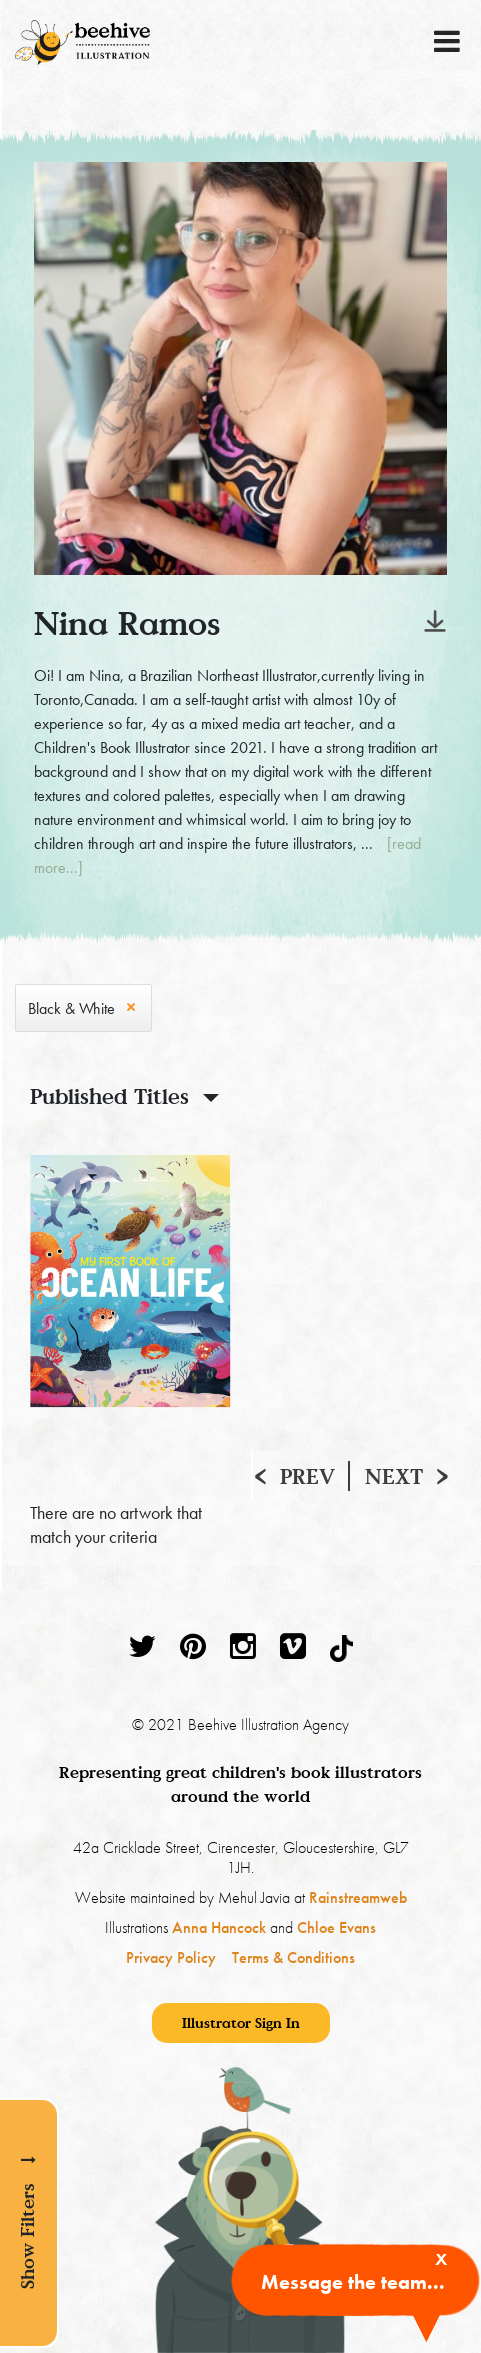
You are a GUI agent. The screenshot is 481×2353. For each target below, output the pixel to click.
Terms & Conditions (293, 1957)
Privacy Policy (171, 1957)
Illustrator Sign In (241, 2022)
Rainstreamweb (358, 1897)
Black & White (71, 1008)
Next (394, 1476)
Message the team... (353, 2282)
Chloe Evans (336, 1927)
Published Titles (109, 1096)
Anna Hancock (219, 1927)
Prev (307, 1476)
